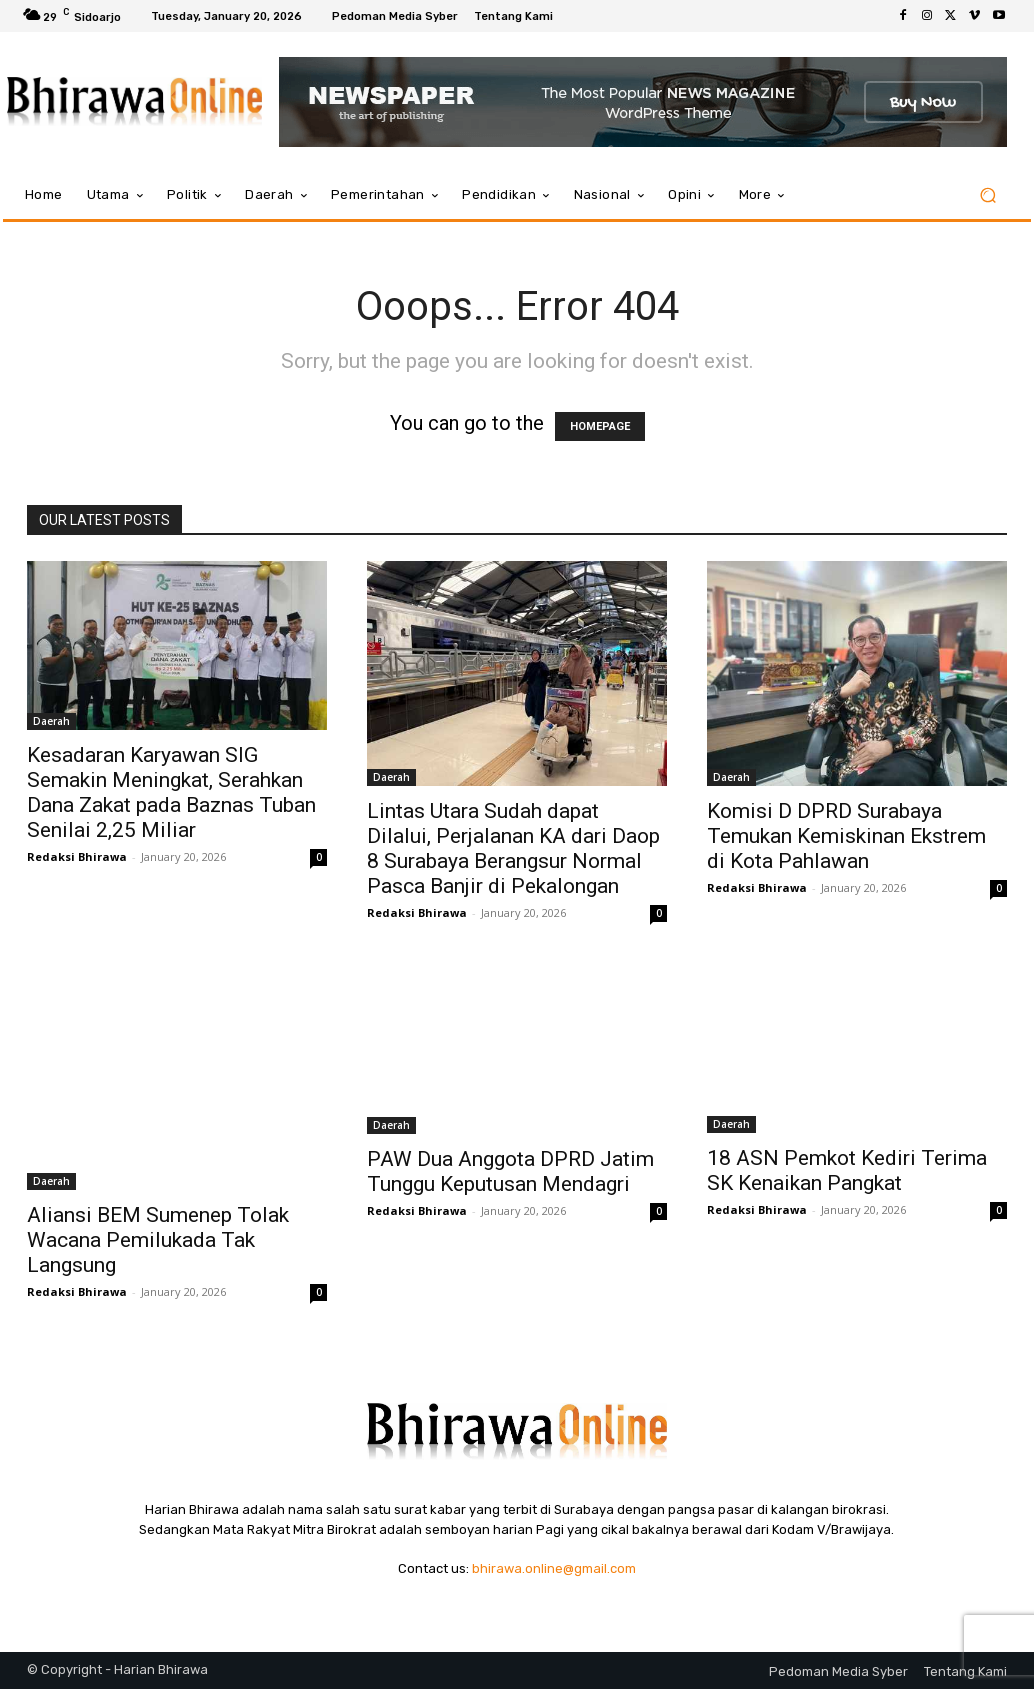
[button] (987, 195)
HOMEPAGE (600, 426)
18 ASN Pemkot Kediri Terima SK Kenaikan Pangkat (847, 1170)
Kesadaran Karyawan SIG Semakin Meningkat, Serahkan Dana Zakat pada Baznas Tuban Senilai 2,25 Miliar (171, 792)
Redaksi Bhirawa (77, 856)
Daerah (51, 721)
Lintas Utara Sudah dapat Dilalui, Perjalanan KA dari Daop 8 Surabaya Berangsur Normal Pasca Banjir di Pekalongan (513, 848)
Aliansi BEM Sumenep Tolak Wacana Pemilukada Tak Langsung (158, 1240)
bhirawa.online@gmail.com (554, 1568)
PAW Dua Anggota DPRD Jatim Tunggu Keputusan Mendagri (510, 1171)
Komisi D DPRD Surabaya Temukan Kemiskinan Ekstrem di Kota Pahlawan (846, 836)
